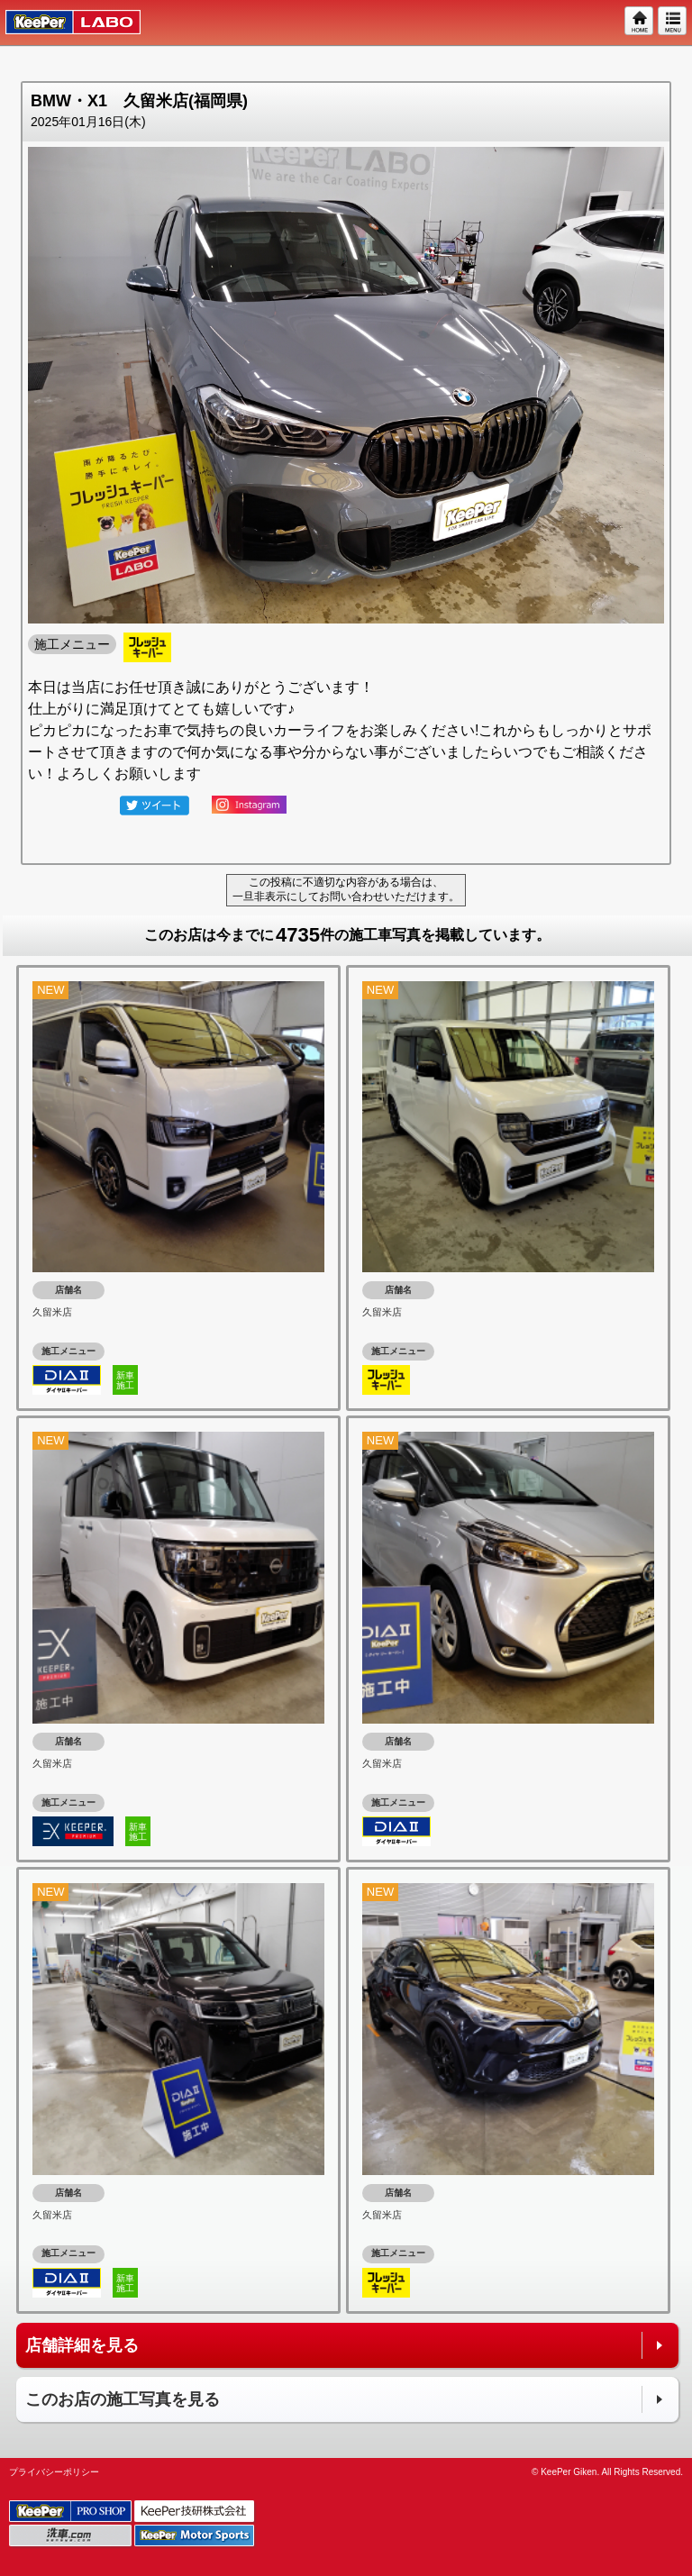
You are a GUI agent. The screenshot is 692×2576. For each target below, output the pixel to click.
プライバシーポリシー (54, 2472)
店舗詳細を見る (82, 2345)
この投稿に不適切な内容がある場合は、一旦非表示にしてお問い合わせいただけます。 (346, 889)
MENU (673, 21)
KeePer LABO (64, 22)
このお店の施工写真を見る (122, 2399)
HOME (639, 21)
